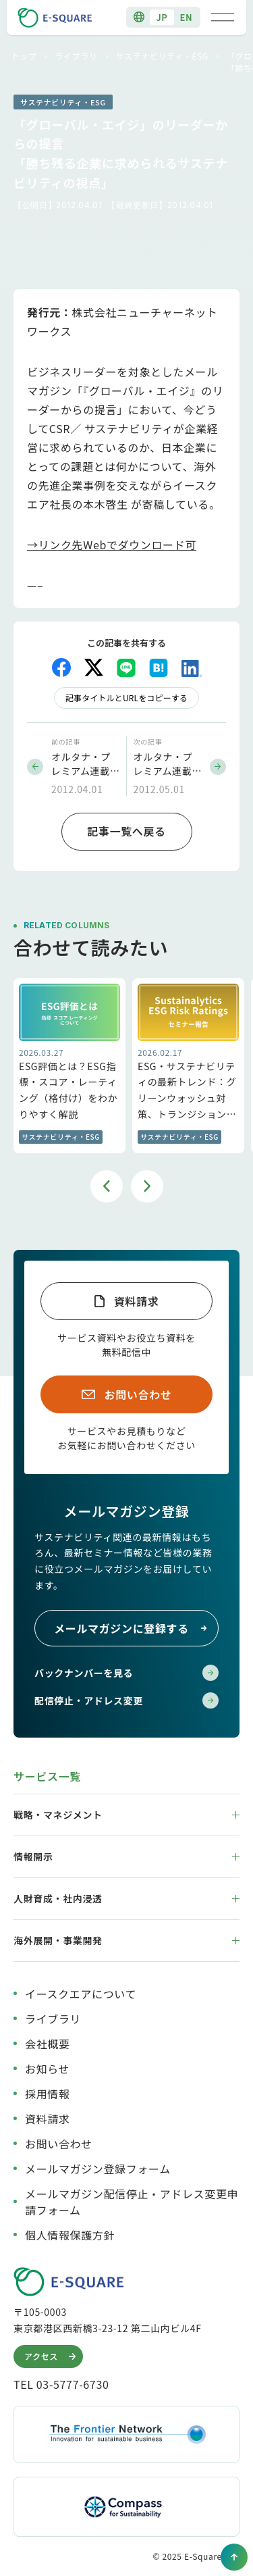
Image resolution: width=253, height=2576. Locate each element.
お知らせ (47, 2069)
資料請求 (136, 1301)
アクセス (51, 2356)
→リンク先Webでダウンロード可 (111, 544)
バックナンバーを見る (126, 1673)
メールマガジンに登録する (131, 1628)
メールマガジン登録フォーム (98, 2169)
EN (186, 17)
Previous (106, 1186)
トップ (24, 55)
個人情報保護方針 (70, 2235)
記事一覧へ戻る (126, 831)
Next (147, 1186)
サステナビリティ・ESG (162, 55)
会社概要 (47, 2044)
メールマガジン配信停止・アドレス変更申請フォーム (131, 2202)
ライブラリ (76, 55)
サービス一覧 (47, 1776)
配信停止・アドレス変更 (126, 1700)
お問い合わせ (138, 1394)
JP (161, 17)
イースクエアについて (80, 1994)
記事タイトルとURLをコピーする (126, 697)
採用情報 (47, 2094)
